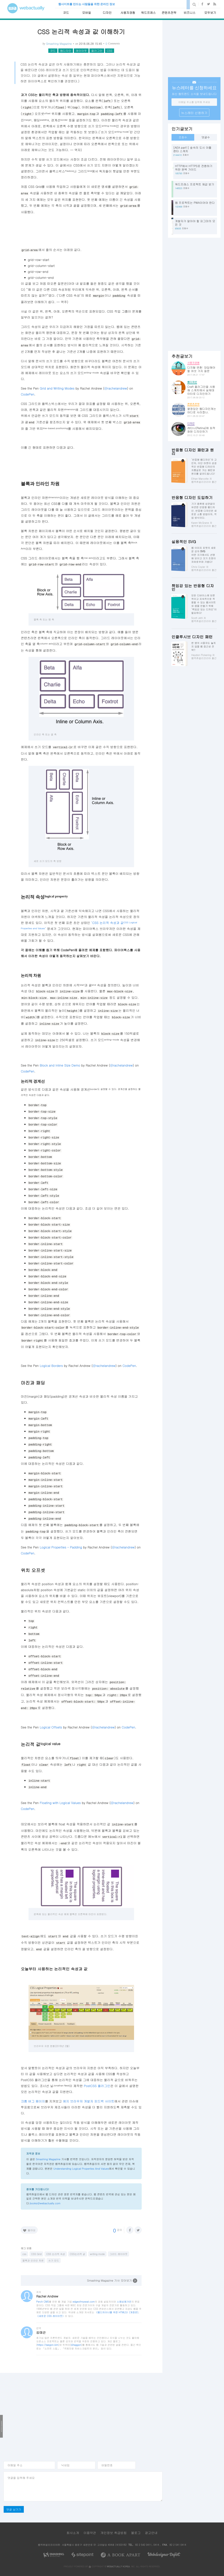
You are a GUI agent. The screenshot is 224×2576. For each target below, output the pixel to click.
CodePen (27, 394)
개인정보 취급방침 (113, 2533)
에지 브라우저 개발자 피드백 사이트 (88, 2101)
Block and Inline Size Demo (60, 1065)
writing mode (97, 2254)
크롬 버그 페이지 (33, 2101)
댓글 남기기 (13, 2509)
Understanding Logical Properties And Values (81, 2168)
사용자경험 (127, 12)
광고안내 (151, 2533)
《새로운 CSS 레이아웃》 (50, 2316)
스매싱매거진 (124, 2301)
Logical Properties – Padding (61, 1547)
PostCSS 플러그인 (97, 2086)
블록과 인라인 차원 (33, 2260)
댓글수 (206, 137)
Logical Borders (51, 1365)
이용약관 (89, 2533)
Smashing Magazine (59, 43)
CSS (109, 51)
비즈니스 (189, 12)
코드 (66, 12)
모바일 (86, 12)
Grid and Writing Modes (57, 388)
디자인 (107, 12)
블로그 (136, 2533)
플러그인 (96, 51)
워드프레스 (148, 12)
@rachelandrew (115, 388)
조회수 (183, 137)
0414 (156, 2544)
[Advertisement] (78, 2409)
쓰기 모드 (53, 2260)
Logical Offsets (51, 1727)
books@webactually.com (45, 2203)
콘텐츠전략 (169, 12)
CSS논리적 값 (77, 2254)
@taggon (76, 2344)
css (24, 2254)
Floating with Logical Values (60, 1803)
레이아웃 (81, 51)
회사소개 (72, 2533)
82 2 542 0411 (143, 2544)
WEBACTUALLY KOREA (118, 2566)
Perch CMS (42, 2301)
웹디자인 (65, 51)
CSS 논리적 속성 (55, 2254)
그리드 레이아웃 (119, 2254)
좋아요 (29, 2230)
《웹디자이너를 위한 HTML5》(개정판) (116, 2312)
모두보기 (210, 12)
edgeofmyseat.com (84, 2301)
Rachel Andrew (47, 2296)
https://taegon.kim (47, 2344)
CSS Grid (36, 2254)
